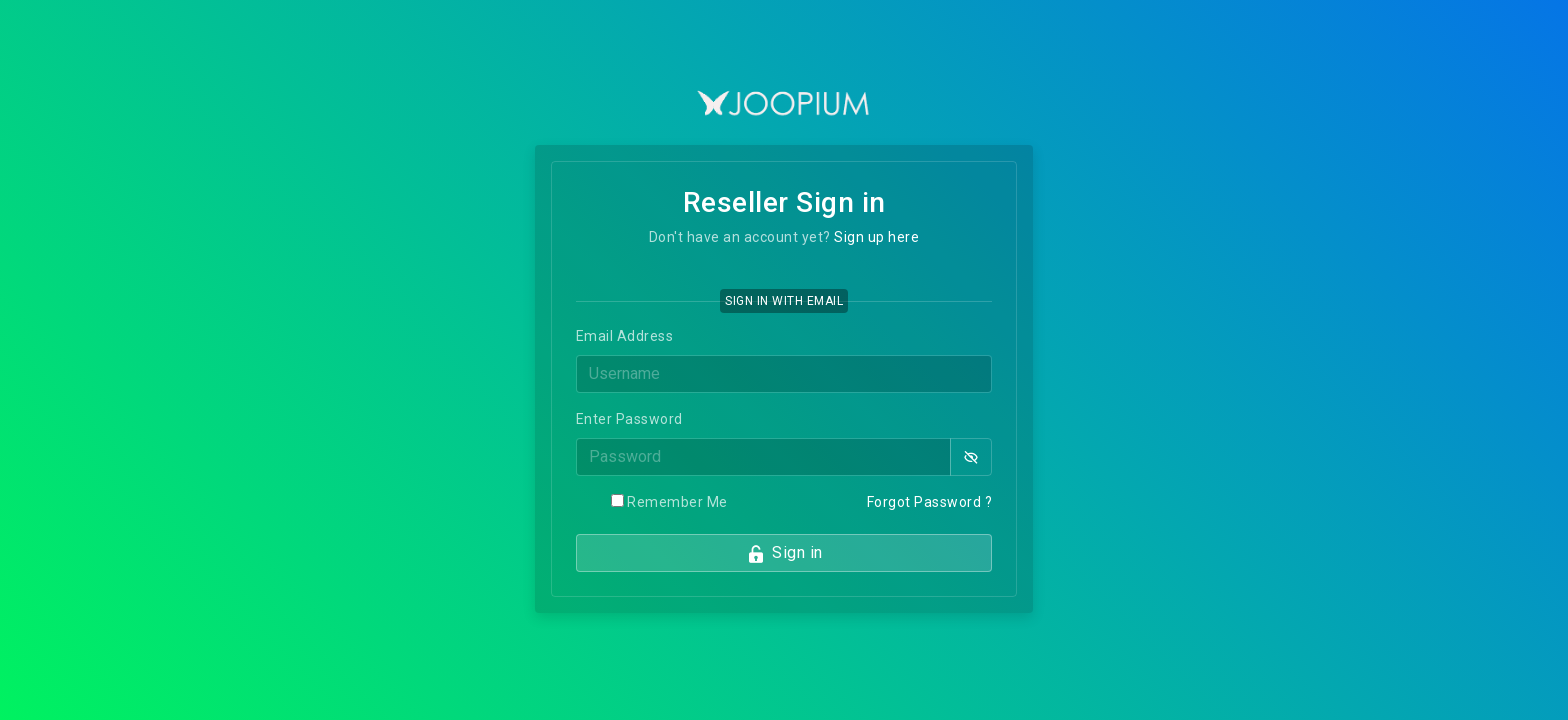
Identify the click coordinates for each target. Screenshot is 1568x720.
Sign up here (876, 237)
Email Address (625, 336)
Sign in (784, 553)
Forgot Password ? (930, 502)
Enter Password (629, 419)
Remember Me (677, 502)
